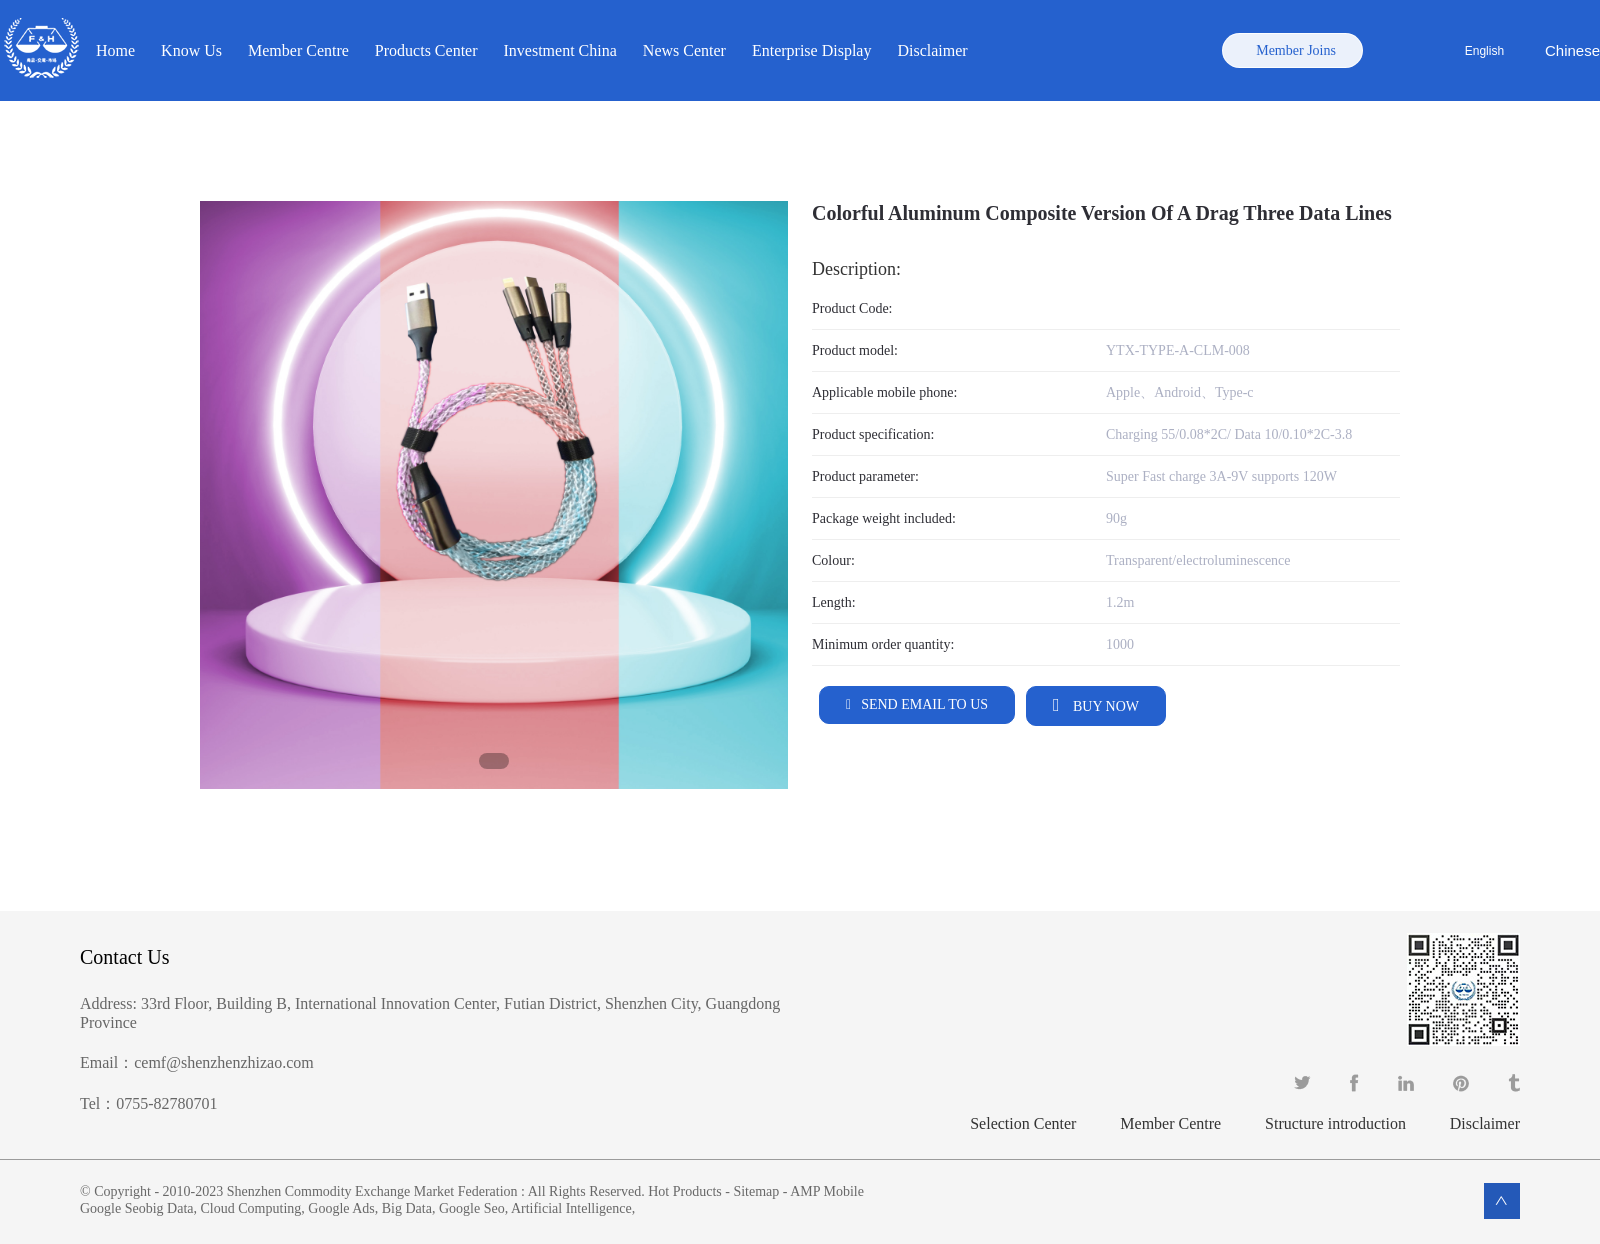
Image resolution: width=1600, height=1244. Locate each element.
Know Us (191, 50)
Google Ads (341, 1208)
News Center (684, 50)
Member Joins (1296, 50)
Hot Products (685, 1191)
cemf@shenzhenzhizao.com (224, 1062)
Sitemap (756, 1191)
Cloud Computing (251, 1208)
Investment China (560, 50)
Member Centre (298, 50)
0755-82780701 (166, 1103)
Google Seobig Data (137, 1208)
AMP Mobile (827, 1191)
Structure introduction (1335, 1124)
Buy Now (1104, 706)
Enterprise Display (812, 50)
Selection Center (1023, 1124)
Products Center (426, 50)
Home (115, 50)
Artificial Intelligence (571, 1208)
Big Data (407, 1208)
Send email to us (924, 704)
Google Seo (472, 1208)
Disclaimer (932, 50)
